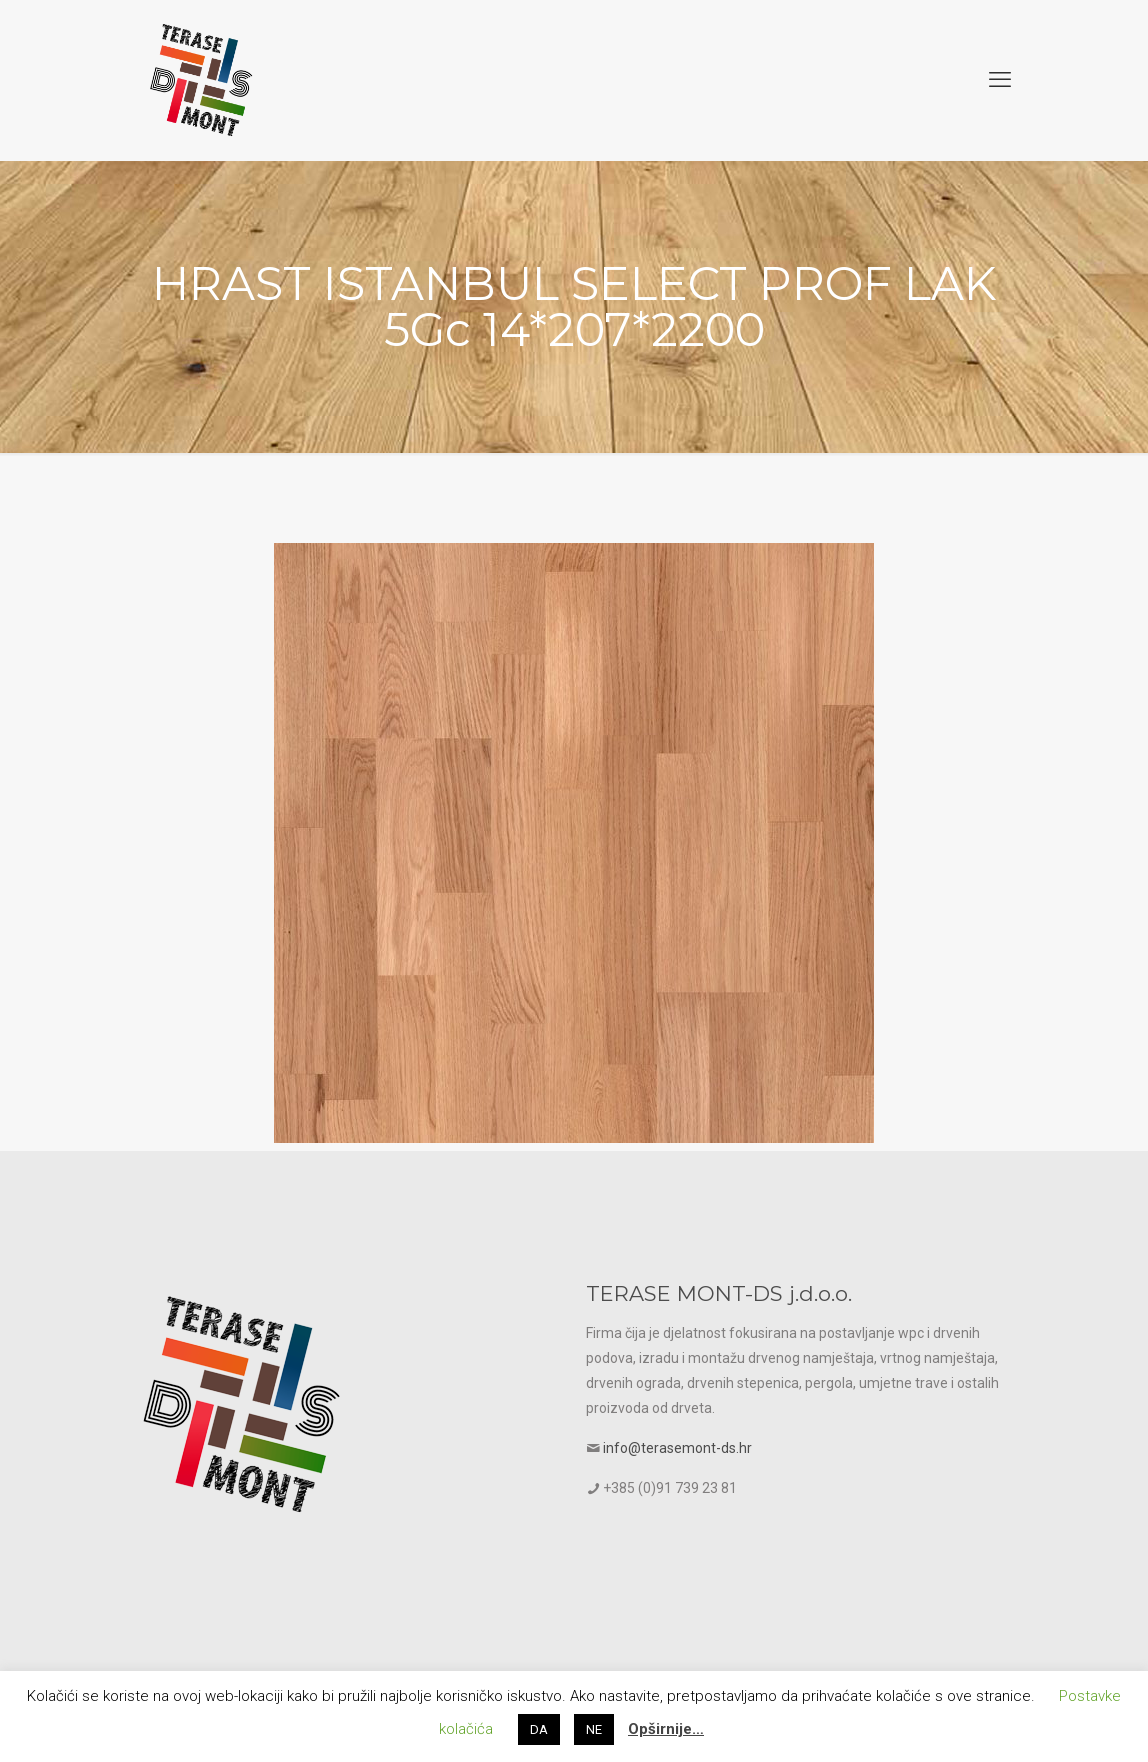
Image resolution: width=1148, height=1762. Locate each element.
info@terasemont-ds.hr (677, 1448)
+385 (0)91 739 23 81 (670, 1488)
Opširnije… (666, 1729)
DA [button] (539, 1729)
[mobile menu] (1000, 80)
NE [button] (594, 1729)
